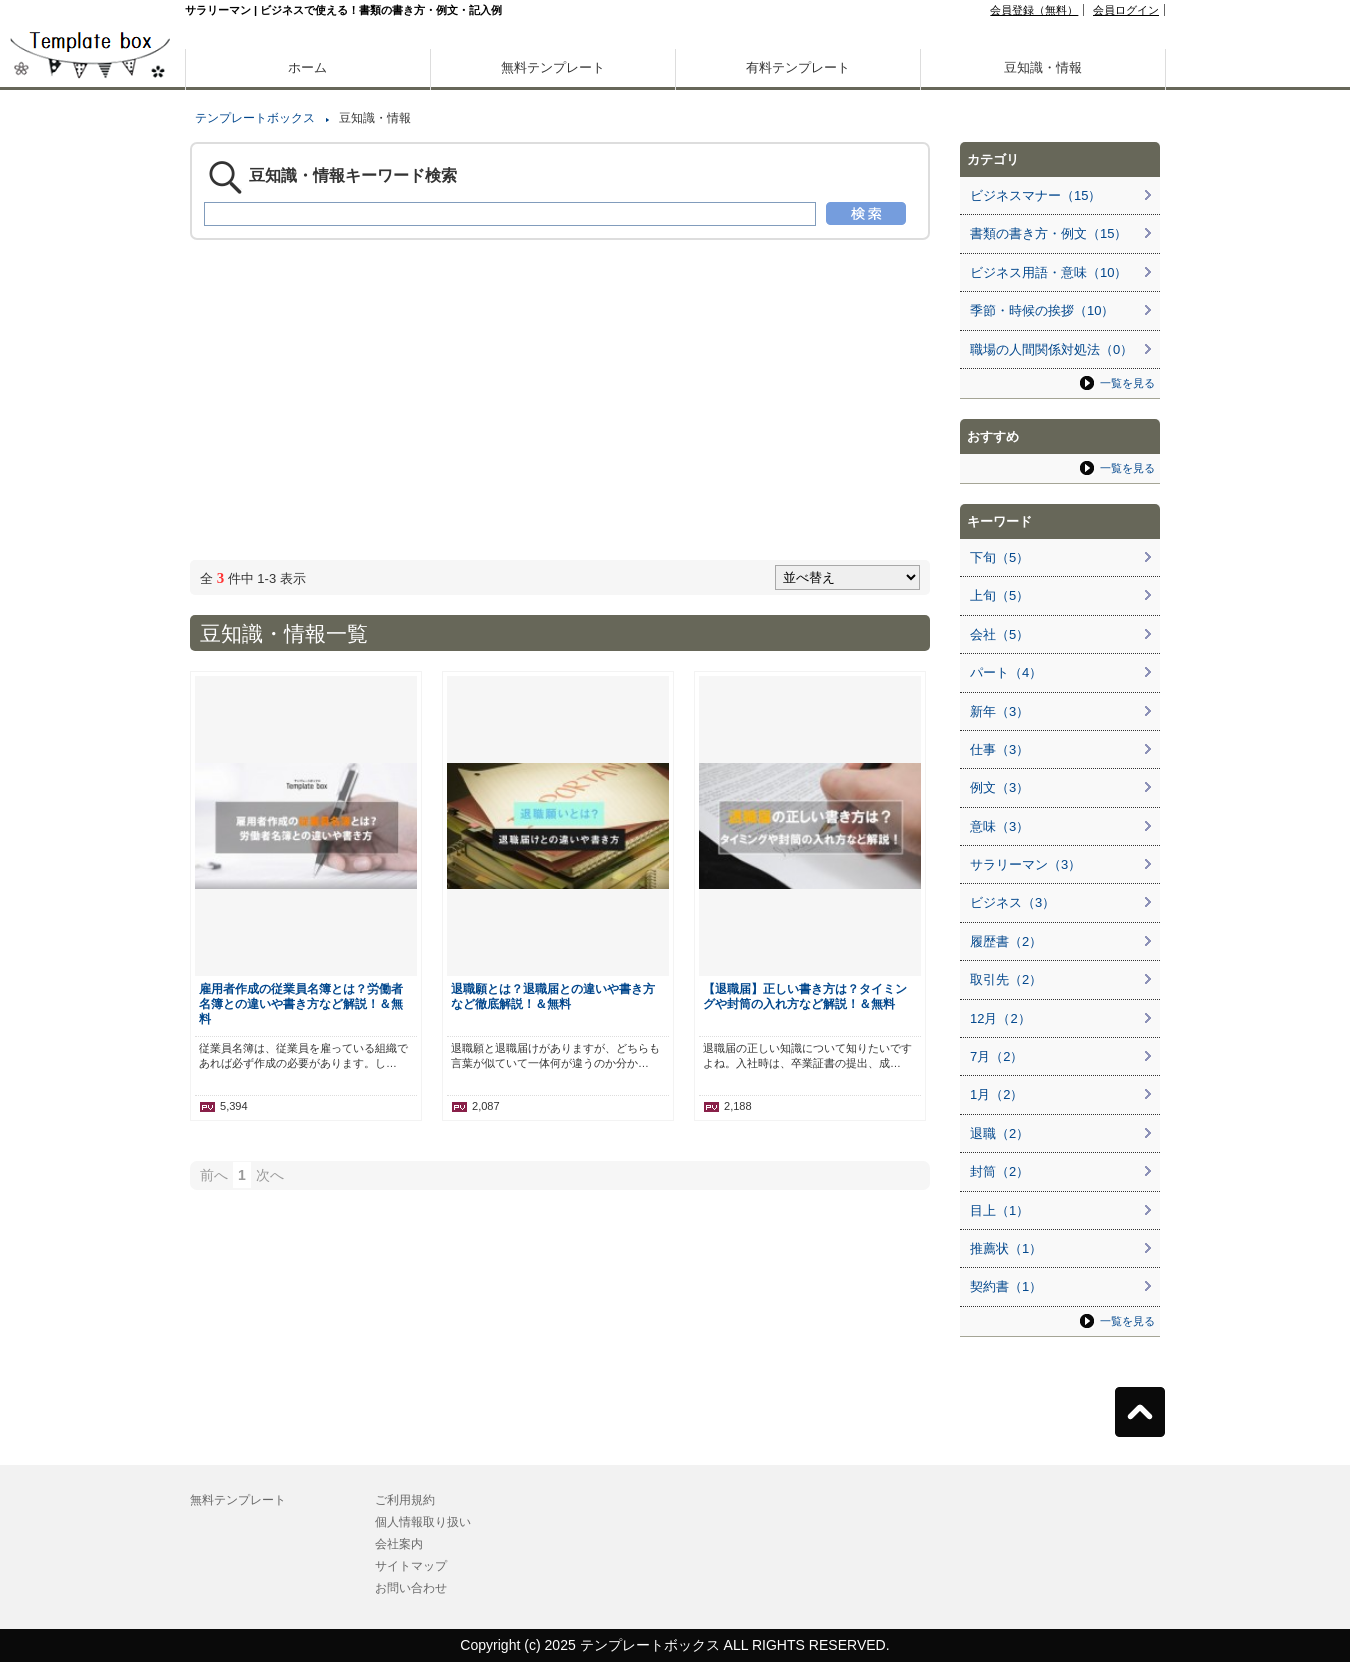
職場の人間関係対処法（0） (1051, 349)
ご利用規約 (405, 1500)
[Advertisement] (90, 700)
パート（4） (1006, 672)
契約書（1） (1006, 1286)
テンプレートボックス (255, 118)
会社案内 (399, 1544)
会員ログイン (1126, 10)
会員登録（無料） (1034, 10)
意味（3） (999, 826)
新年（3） (999, 711)
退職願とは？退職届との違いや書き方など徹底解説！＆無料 (553, 996)
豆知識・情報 (1043, 67)
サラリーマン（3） (1025, 864)
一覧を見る (1127, 383)
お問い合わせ (411, 1588)
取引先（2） (1006, 979)
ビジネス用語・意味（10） (1048, 272)
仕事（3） (999, 749)
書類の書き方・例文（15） (1048, 233)
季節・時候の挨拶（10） (1042, 310)
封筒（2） (999, 1171)
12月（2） (1000, 1018)
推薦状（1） (1006, 1248)
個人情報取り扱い (423, 1522)
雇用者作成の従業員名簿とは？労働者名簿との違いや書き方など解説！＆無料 (301, 1003)
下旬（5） (999, 557)
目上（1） (999, 1210)
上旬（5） (999, 595)
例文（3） (999, 787)
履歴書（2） (1006, 941)
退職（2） (999, 1133)
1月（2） (996, 1094)
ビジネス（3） (1012, 902)
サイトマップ (411, 1566)
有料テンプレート (798, 67)
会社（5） (999, 634)
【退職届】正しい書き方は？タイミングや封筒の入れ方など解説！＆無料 (805, 996)
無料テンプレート (553, 67)
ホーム (307, 67)
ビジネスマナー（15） (1035, 195)
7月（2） (996, 1056)
